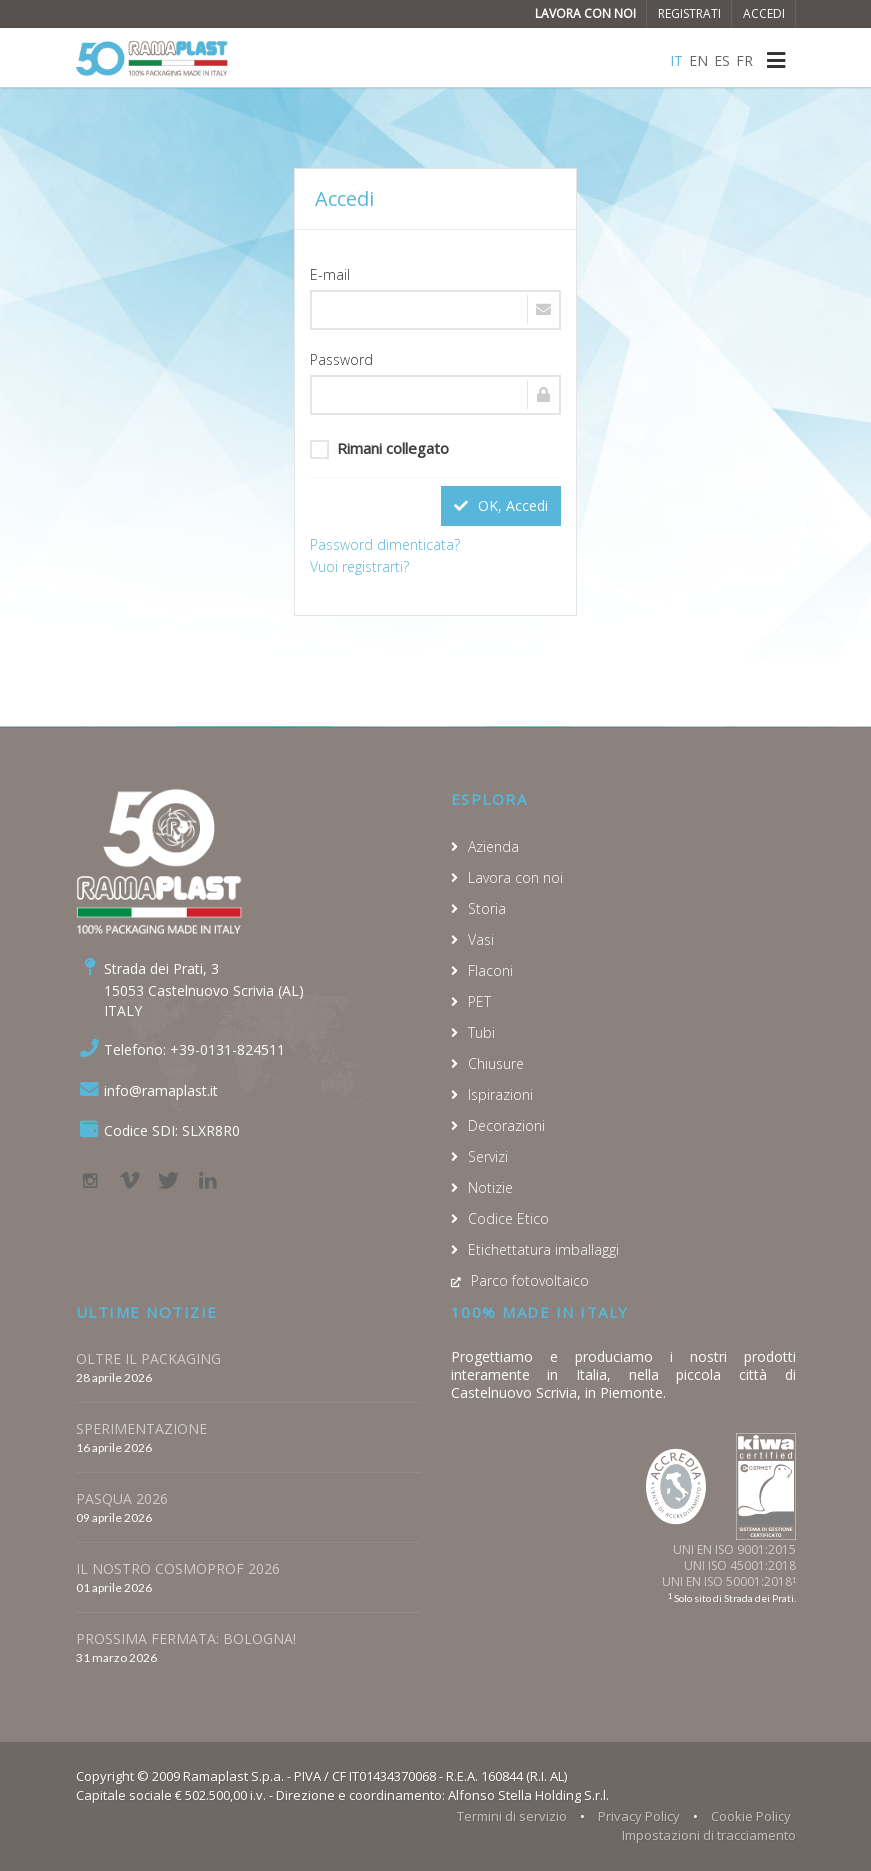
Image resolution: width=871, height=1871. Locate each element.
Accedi (764, 13)
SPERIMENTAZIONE (141, 1428)
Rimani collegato (379, 448)
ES (722, 60)
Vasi (481, 939)
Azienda (493, 846)
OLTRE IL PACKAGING (148, 1358)
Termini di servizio (512, 1816)
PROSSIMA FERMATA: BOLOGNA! (186, 1638)
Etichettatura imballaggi (543, 1249)
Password (341, 359)
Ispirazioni (500, 1094)
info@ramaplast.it (161, 1090)
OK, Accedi (501, 505)
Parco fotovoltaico (530, 1280)
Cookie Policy (751, 1816)
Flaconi (490, 970)
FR (744, 60)
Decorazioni (506, 1125)
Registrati (689, 13)
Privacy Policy (639, 1816)
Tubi (481, 1032)
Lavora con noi (585, 13)
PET (479, 1001)
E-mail (330, 274)
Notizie (490, 1187)
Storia (487, 908)
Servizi (488, 1156)
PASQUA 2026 (122, 1498)
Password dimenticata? (385, 544)
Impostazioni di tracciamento (709, 1835)
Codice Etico (508, 1218)
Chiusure (496, 1063)
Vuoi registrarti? (359, 566)
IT (676, 60)
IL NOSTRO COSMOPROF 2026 (178, 1568)
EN (698, 60)
